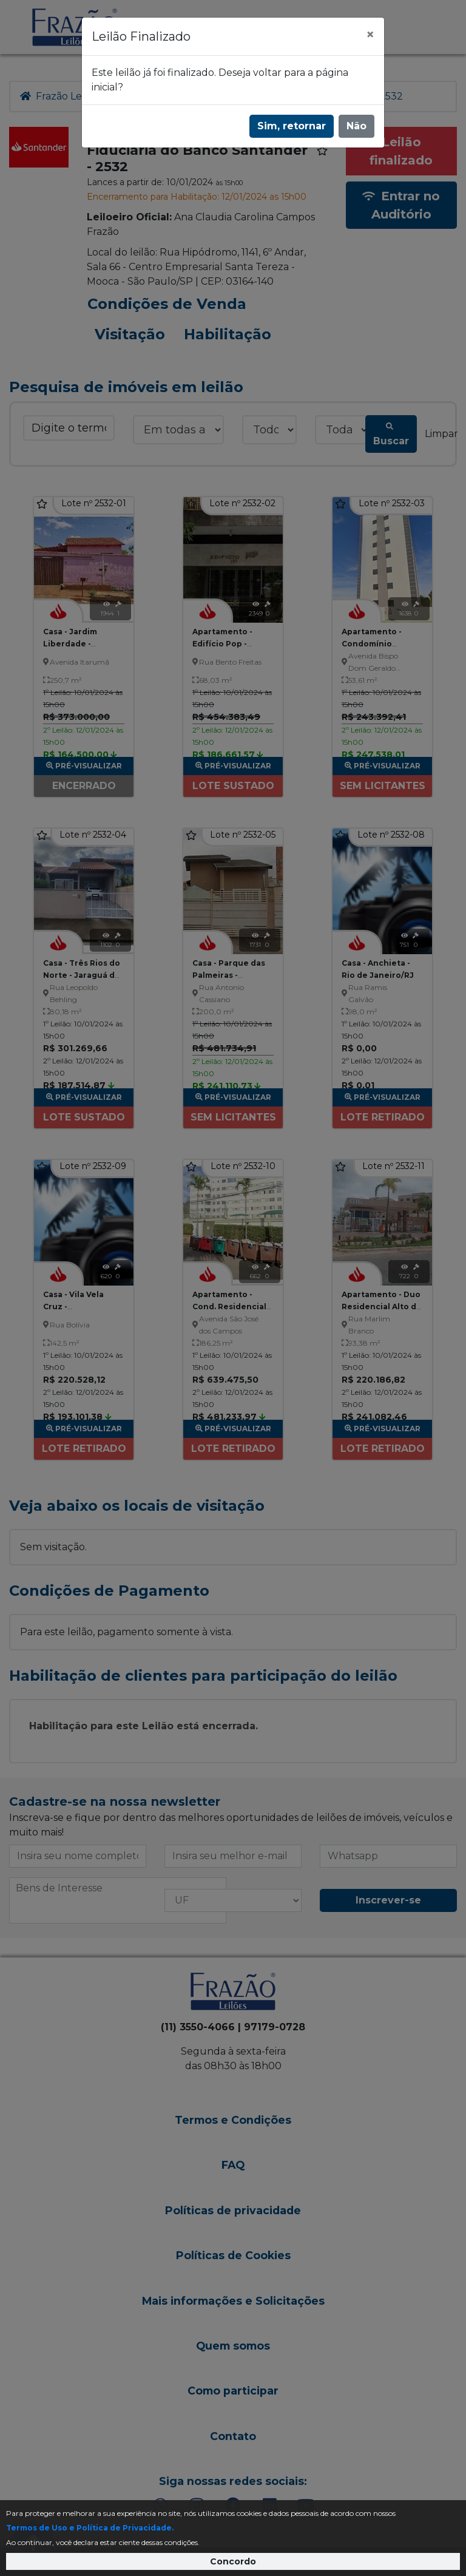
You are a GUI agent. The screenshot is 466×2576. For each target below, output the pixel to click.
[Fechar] (370, 35)
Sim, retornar (291, 126)
